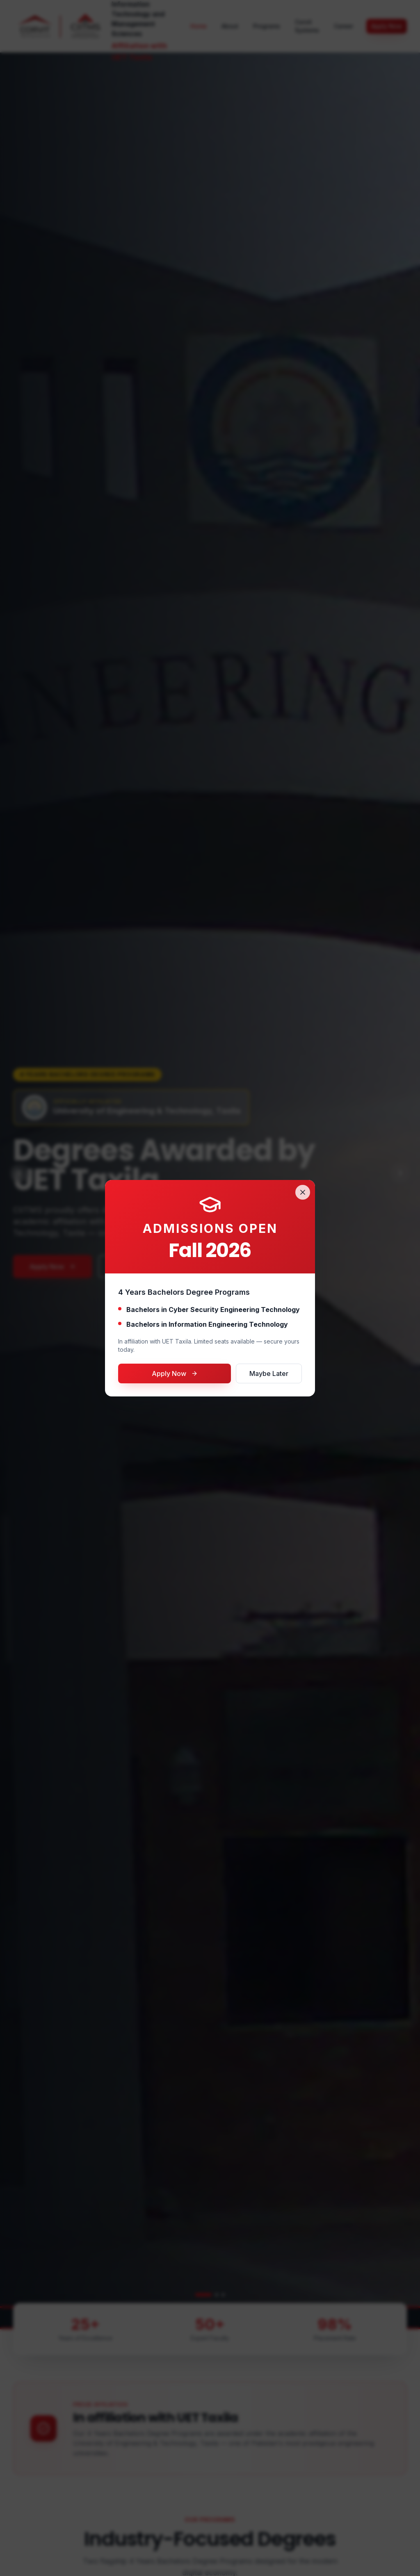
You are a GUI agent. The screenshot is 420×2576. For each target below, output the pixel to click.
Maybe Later (268, 1373)
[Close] (302, 1192)
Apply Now (175, 1373)
